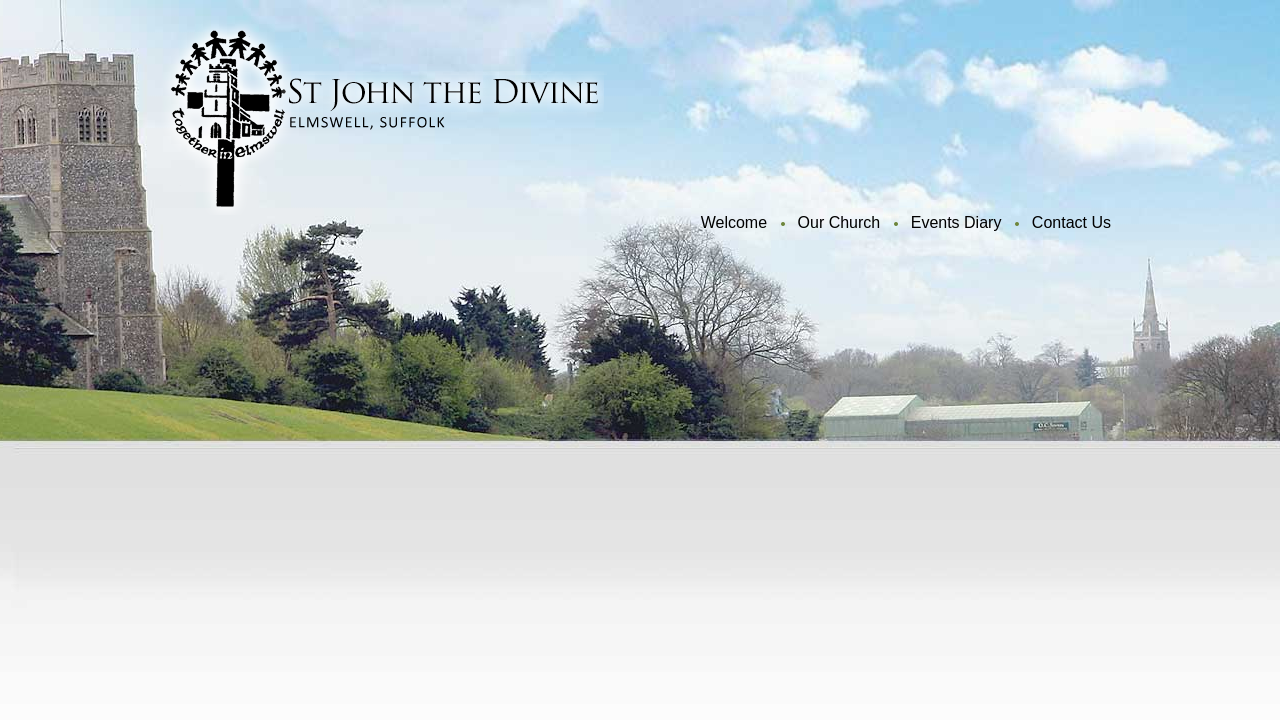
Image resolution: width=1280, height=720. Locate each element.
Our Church (839, 222)
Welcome (734, 222)
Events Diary (956, 222)
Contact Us (1071, 222)
